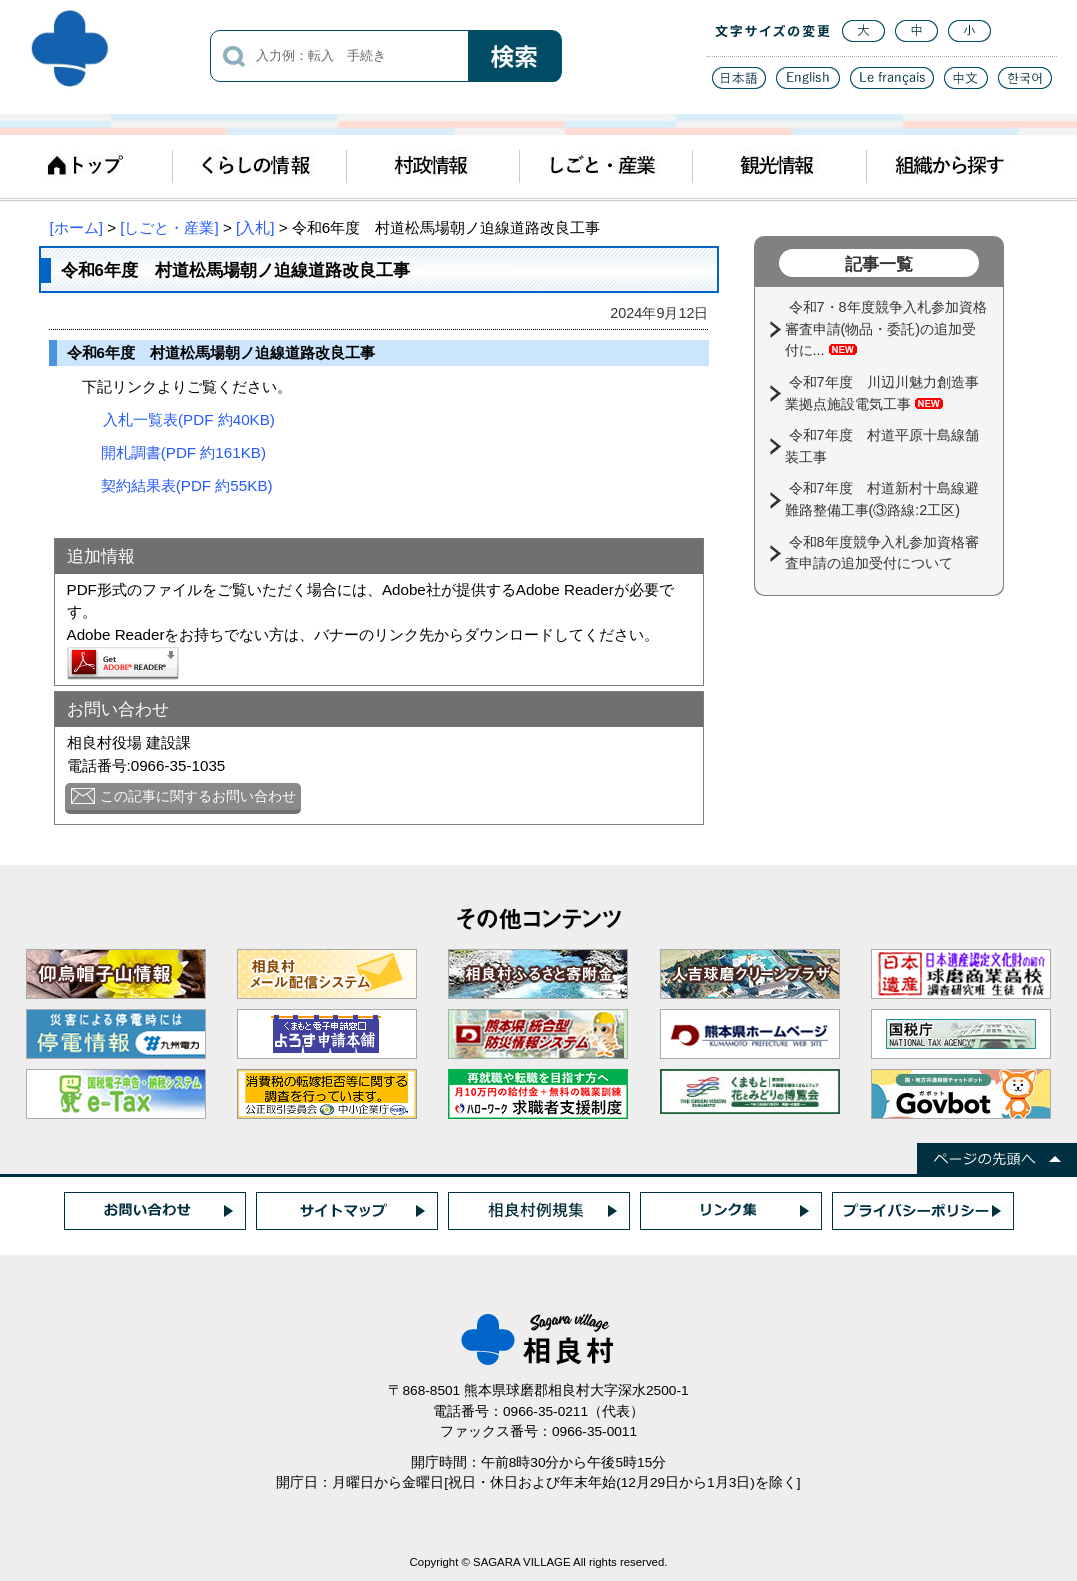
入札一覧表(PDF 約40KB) (189, 419)
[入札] (255, 227)
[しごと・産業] (169, 227)
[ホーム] (76, 227)
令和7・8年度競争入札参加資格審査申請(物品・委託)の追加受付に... (886, 328)
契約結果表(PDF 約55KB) (187, 485)
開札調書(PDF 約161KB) (183, 452)
